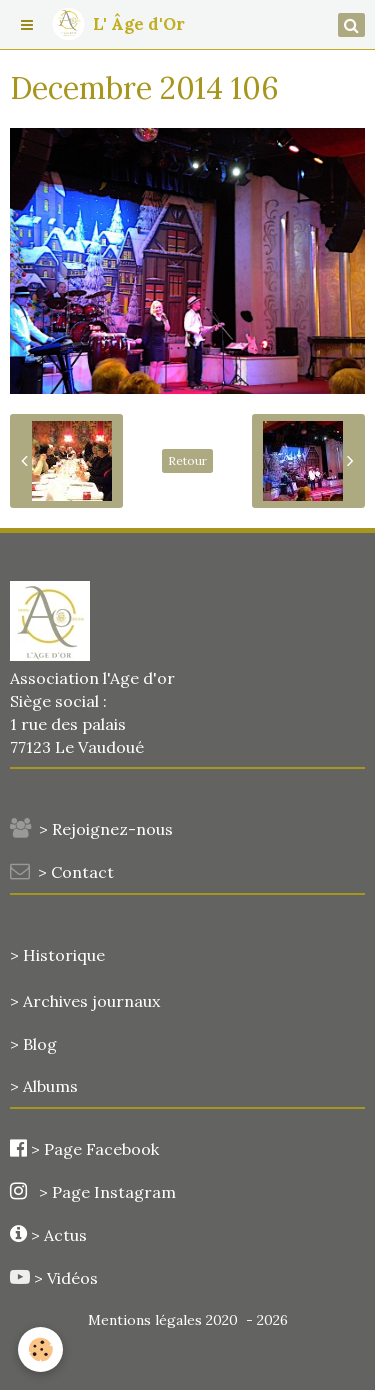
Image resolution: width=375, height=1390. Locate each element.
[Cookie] (40, 1349)
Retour (187, 460)
